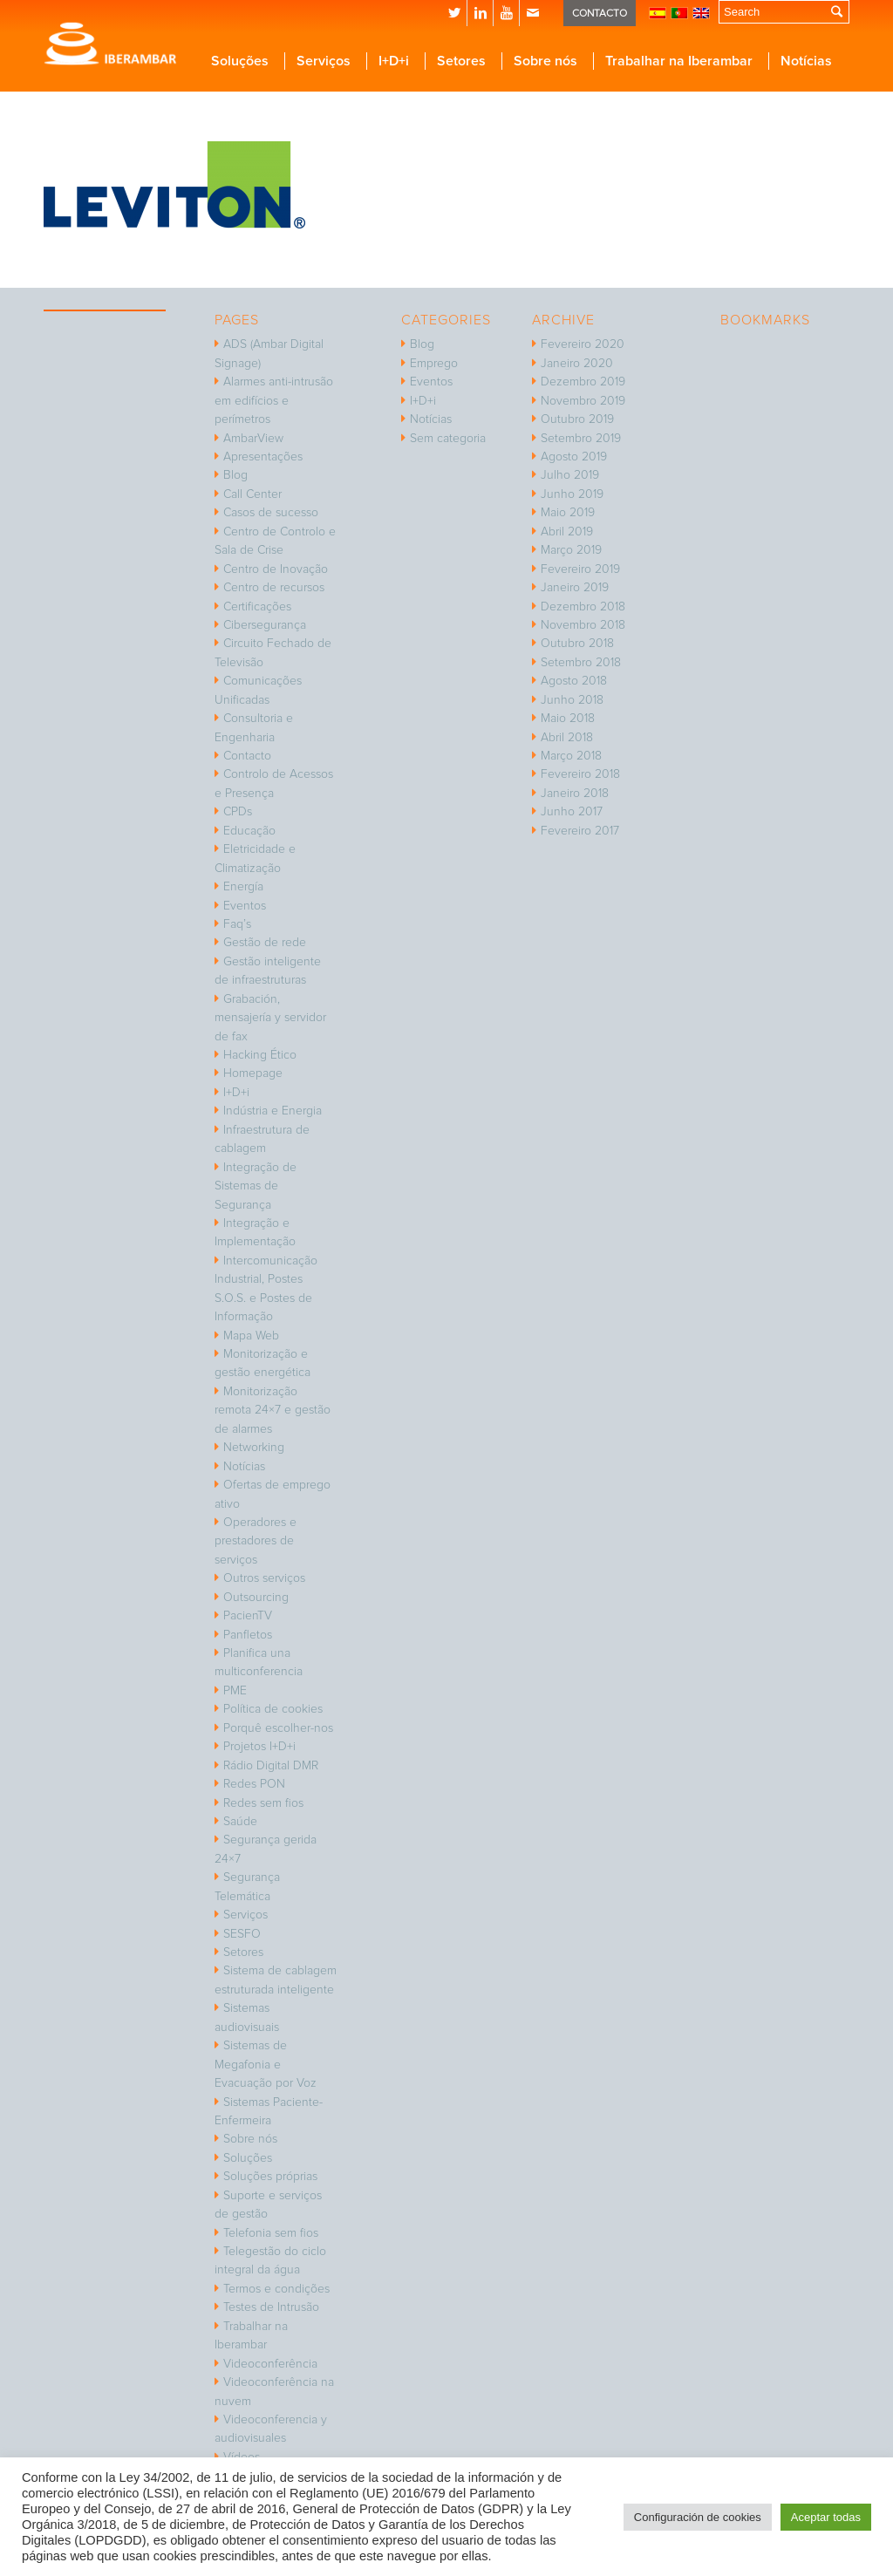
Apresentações (263, 456)
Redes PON (254, 1783)
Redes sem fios (263, 1803)
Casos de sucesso (270, 512)
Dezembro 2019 (583, 381)
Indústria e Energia (272, 1110)
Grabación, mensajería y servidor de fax (270, 1018)
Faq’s (237, 924)
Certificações (257, 606)
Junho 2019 (572, 494)
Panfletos (247, 1634)
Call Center (252, 494)
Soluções (247, 2157)
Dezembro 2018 (583, 606)
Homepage (253, 1073)
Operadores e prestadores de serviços (256, 1541)
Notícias (244, 1466)
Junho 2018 (572, 699)
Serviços (245, 1914)
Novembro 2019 (583, 400)
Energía (243, 886)
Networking (253, 1447)
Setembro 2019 (581, 438)
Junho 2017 (572, 811)
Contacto (247, 755)
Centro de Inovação (275, 569)
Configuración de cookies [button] (697, 2517)
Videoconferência (270, 2363)
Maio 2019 (568, 512)
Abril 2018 (567, 737)
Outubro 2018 (577, 643)
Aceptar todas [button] (826, 2517)
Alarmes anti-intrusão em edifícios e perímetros (274, 400)
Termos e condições (276, 2288)
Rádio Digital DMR (270, 1765)
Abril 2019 (567, 531)
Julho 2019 (570, 474)
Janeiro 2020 (577, 363)
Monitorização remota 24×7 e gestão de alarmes (273, 1410)
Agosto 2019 (574, 456)
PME (235, 1690)
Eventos (244, 905)
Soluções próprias (270, 2176)
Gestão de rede (264, 942)
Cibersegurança (264, 624)
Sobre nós (250, 2138)
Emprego (434, 363)
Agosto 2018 (574, 680)
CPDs (237, 811)
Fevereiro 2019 (580, 569)
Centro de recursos (273, 587)
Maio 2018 (568, 718)
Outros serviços (264, 1578)
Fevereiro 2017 (580, 830)
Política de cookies (273, 1708)
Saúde (240, 1821)
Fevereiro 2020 (582, 344)
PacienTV (247, 1615)
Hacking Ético (260, 1054)
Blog (235, 474)
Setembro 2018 (581, 662)
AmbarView (253, 438)
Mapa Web (251, 1335)
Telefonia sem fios (270, 2232)
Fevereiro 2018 (580, 774)
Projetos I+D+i (259, 1746)
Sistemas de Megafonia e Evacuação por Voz (266, 2064)
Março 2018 (571, 755)
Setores (243, 1952)
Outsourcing (256, 1597)
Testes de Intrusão (271, 2307)
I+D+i (236, 1092)
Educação (249, 830)
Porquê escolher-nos (278, 1728)
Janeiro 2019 (575, 587)
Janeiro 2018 (575, 793)
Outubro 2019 (577, 419)
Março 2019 (571, 549)
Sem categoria (448, 438)
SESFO (242, 1933)
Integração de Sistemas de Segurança (256, 1186)
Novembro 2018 (583, 624)
